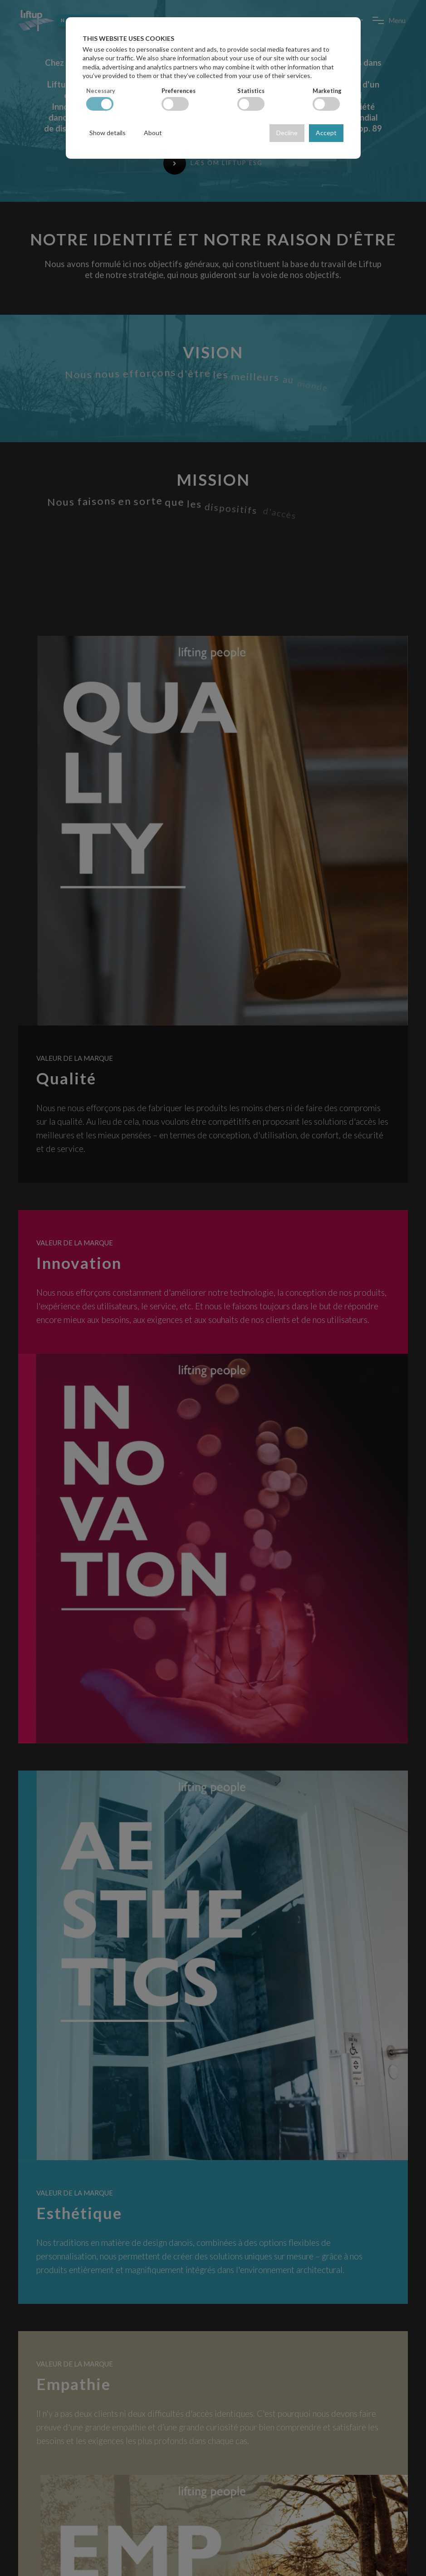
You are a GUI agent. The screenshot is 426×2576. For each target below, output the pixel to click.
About (153, 133)
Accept (326, 133)
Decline (287, 133)
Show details (107, 133)
